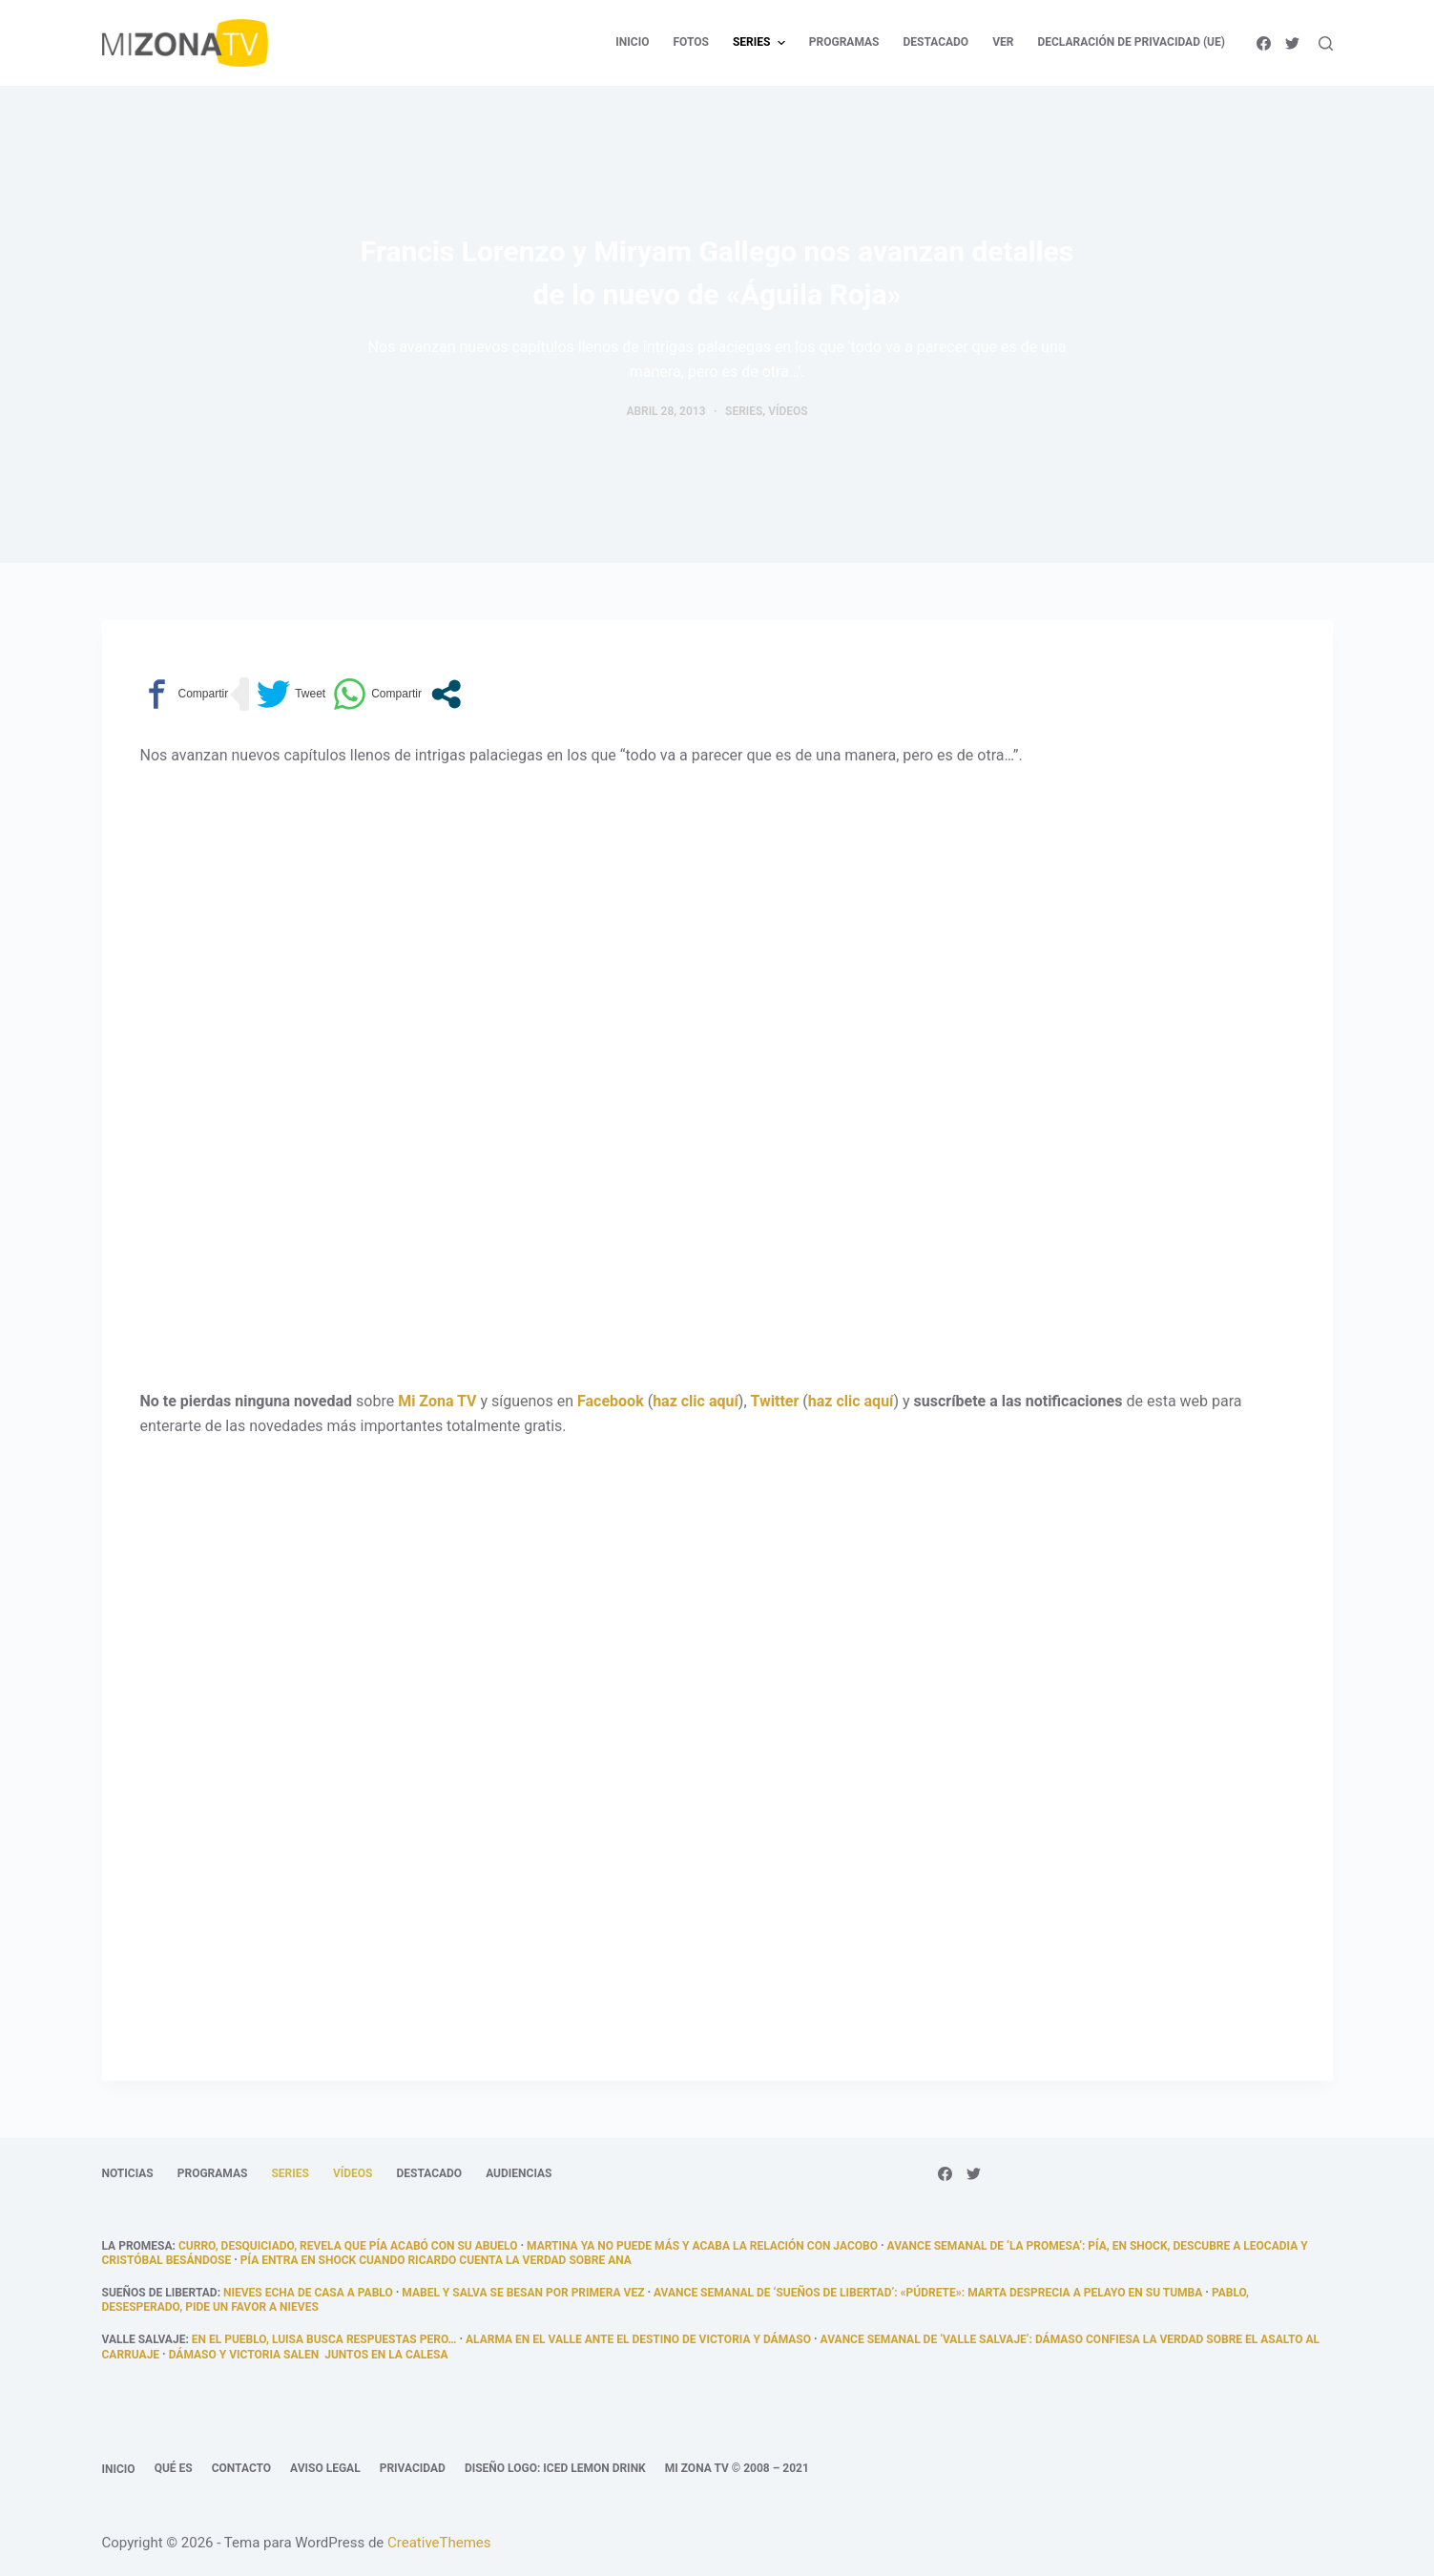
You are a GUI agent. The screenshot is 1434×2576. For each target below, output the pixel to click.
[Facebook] (1264, 43)
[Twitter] (1292, 43)
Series (743, 411)
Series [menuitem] (761, 43)
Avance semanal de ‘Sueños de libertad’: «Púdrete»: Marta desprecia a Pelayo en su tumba (928, 2292)
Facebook (610, 1401)
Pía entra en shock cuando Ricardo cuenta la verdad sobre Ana (436, 2260)
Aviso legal (325, 2468)
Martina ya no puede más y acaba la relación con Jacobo (702, 2246)
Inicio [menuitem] (632, 42)
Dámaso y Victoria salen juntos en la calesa (308, 2354)
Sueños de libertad (160, 2292)
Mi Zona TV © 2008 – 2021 (737, 2468)
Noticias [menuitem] (128, 2173)
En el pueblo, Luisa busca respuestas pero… (324, 2339)
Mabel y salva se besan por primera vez (523, 2292)
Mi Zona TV (437, 1401)
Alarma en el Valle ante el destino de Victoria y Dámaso (638, 2339)
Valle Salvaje (144, 2339)
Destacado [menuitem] (935, 42)
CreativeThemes (439, 2542)
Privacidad (413, 2468)
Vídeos (787, 411)
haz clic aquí (695, 1401)
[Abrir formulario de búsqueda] (1326, 43)
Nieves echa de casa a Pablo (308, 2292)
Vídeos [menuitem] (353, 2173)
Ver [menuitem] (1002, 42)
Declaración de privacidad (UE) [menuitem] (1131, 42)
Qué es (174, 2468)
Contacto (241, 2468)
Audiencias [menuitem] (518, 2173)
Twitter (775, 1401)
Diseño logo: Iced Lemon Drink (555, 2468)
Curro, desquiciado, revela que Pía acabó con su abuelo (348, 2246)
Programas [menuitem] (844, 42)
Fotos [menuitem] (690, 42)
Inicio (118, 2469)
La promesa (137, 2246)
